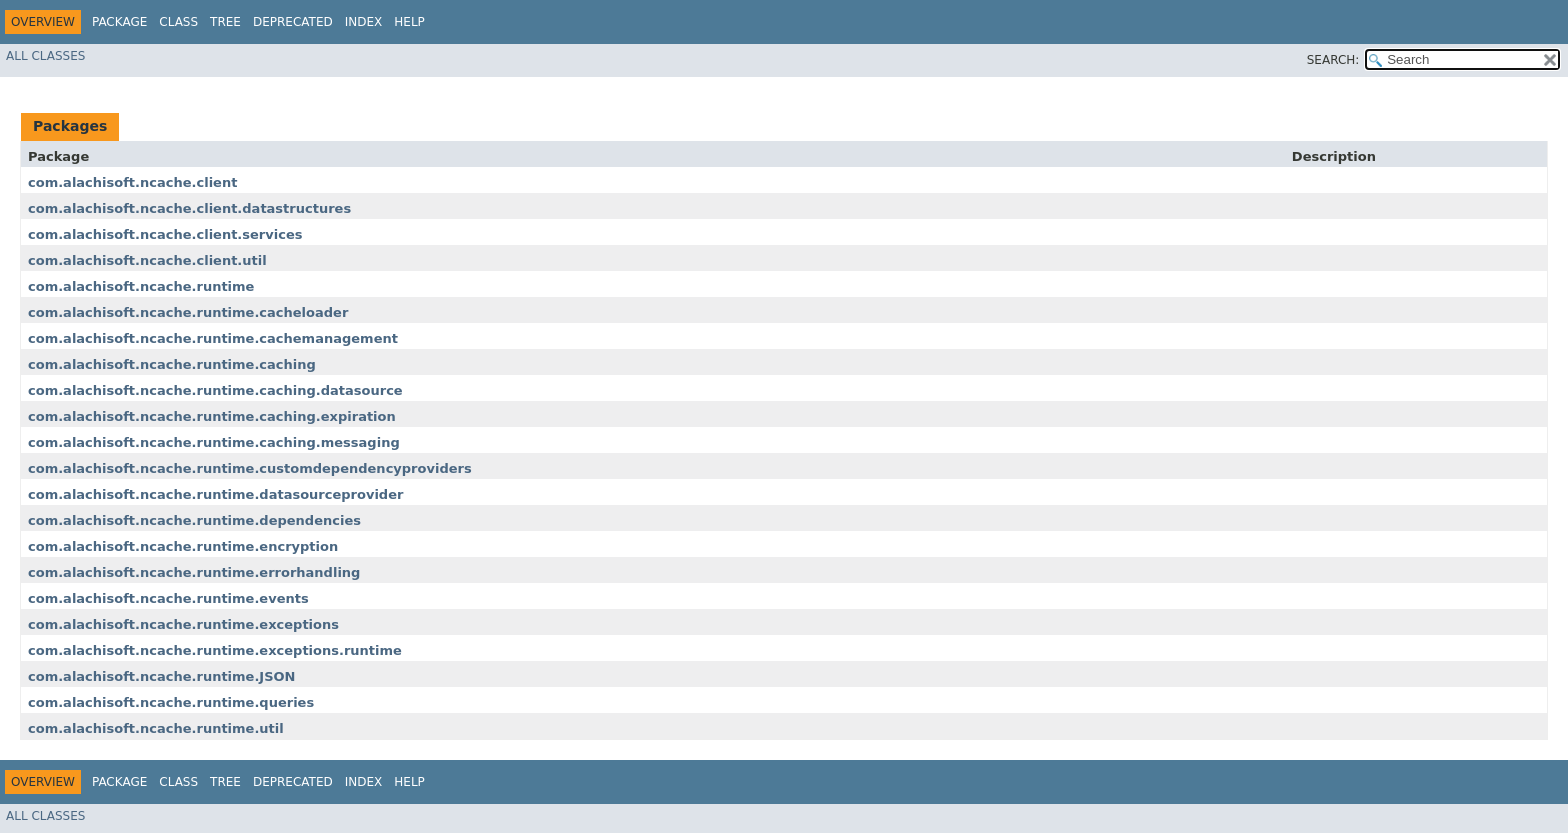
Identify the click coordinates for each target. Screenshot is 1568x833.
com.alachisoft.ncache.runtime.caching (172, 364)
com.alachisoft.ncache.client (132, 182)
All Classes (45, 56)
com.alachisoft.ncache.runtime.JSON (162, 676)
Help (409, 22)
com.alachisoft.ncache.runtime (141, 286)
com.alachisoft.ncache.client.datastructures (189, 208)
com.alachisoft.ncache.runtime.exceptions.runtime (215, 650)
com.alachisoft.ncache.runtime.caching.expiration (212, 416)
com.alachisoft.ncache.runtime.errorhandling (194, 572)
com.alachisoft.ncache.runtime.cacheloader (188, 312)
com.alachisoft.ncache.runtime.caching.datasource (215, 390)
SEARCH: (1333, 60)
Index (364, 22)
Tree (225, 22)
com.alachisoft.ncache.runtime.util (156, 728)
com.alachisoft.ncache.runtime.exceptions (183, 624)
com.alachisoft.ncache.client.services (165, 234)
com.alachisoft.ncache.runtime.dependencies (194, 520)
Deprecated (293, 22)
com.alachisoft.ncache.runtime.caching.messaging (214, 442)
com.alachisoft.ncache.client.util (147, 260)
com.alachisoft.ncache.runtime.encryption (183, 546)
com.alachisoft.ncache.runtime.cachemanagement (213, 338)
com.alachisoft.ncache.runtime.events (168, 598)
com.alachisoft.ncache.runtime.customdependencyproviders (250, 468)
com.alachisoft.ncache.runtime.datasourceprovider (215, 494)
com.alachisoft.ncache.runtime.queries (171, 702)
